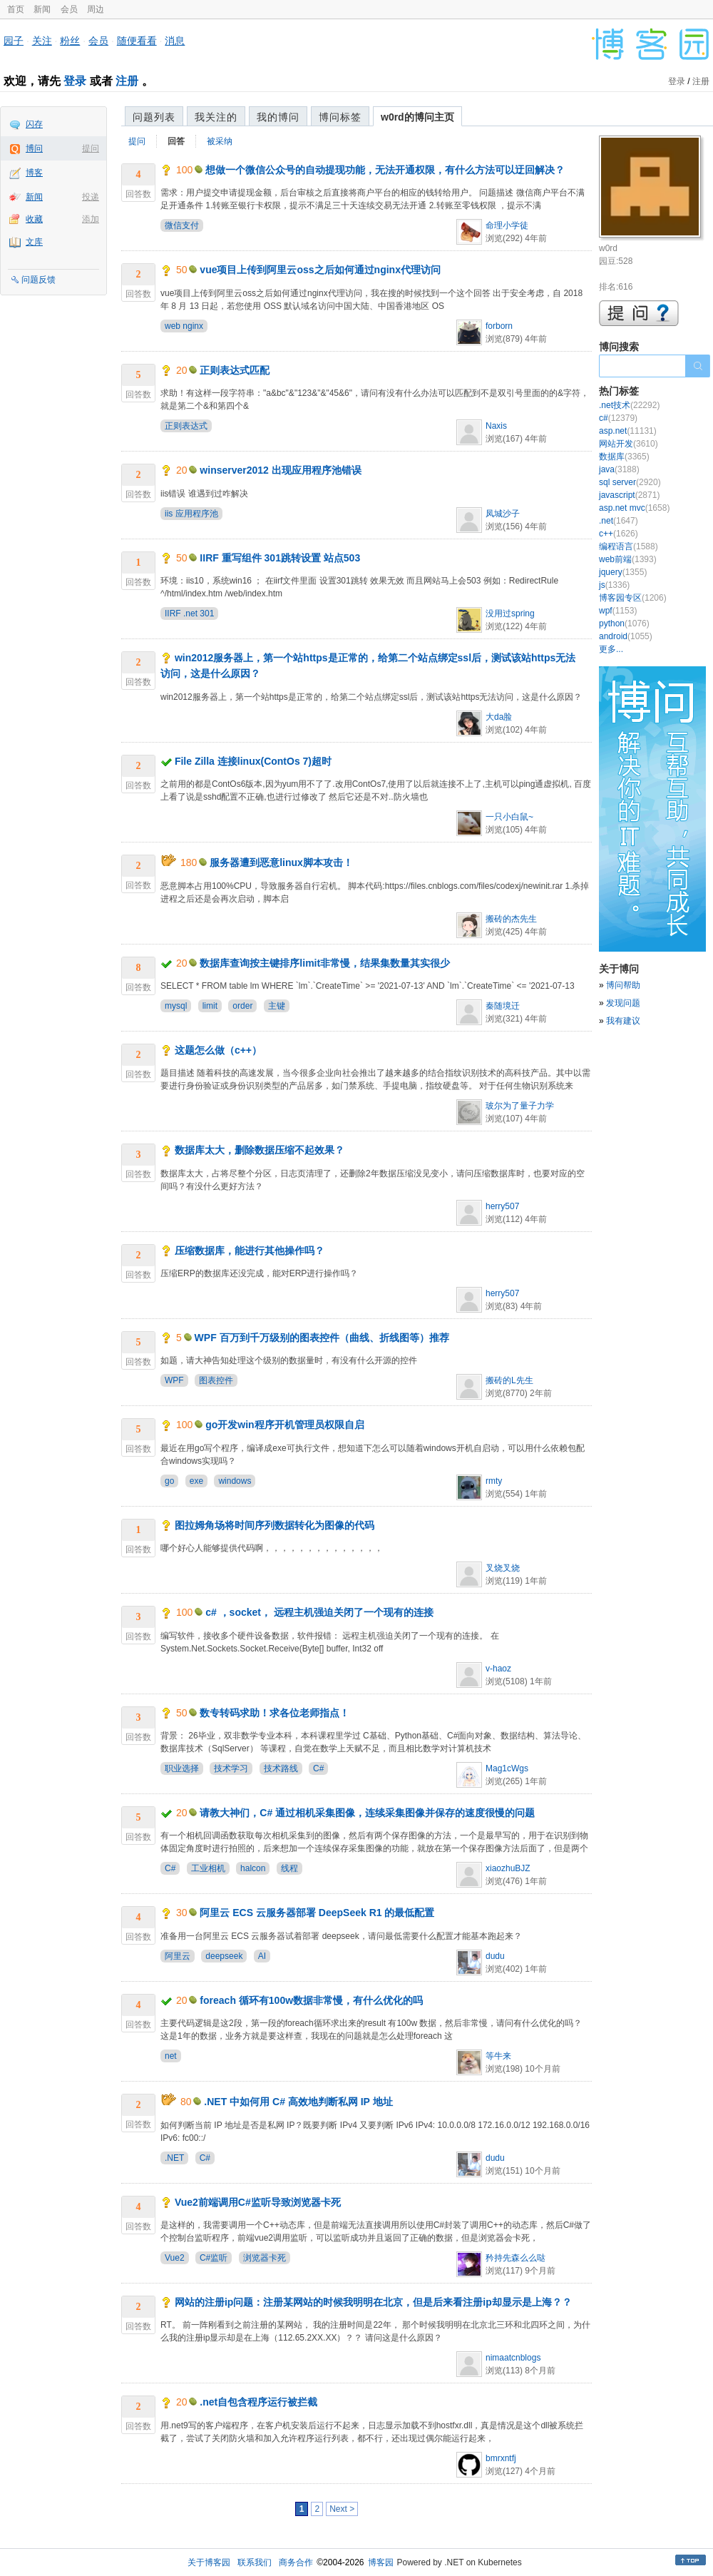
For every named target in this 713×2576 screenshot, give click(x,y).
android (625, 636)
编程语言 (628, 546)
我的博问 (278, 117)
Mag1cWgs (507, 1768)
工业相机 (208, 1868)
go (169, 1481)
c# (618, 418)
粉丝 (70, 40)
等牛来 (498, 2056)
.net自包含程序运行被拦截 (258, 2402)
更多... (611, 649)
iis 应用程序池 (191, 514)
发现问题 (623, 1003)
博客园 (381, 2562)
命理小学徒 (507, 225)
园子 (14, 40)
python (624, 623)
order (242, 1006)
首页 (15, 9)
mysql (176, 1006)
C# (318, 1768)
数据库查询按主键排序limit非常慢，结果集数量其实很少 (325, 963)
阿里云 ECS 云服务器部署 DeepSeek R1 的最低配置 (317, 1912)
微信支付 (182, 225)
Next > (341, 2509)
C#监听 (213, 2258)
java (619, 469)
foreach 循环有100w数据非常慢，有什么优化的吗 (311, 2000)
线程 (289, 1868)
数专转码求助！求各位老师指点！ (274, 1713)
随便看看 (137, 40)
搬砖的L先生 (509, 1380)
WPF (174, 1380)
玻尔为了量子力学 (520, 1106)
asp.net (628, 431)
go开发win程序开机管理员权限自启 (284, 1424)
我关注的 (216, 117)
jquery (623, 572)
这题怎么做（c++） (218, 1050)
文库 (34, 242)
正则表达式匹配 (235, 370)
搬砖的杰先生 (511, 919)
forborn (499, 326)
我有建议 (623, 1021)
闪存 (34, 124)
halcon (252, 1868)
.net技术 (629, 405)
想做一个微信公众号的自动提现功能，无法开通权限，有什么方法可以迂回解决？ (385, 169)
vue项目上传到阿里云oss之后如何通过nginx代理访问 (320, 269)
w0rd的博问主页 (417, 117)
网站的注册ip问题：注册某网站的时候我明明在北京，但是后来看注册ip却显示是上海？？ (373, 2302)
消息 (175, 40)
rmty (494, 1481)
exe (196, 1481)
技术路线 (281, 1768)
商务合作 (296, 2562)
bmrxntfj (501, 2458)
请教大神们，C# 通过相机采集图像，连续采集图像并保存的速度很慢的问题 (367, 1812)
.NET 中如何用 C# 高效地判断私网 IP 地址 (298, 2101)
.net (618, 521)
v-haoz (498, 1669)
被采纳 (219, 141)
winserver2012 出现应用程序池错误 (280, 470)
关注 (42, 40)
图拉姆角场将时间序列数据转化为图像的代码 (274, 1525)
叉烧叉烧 (503, 1568)
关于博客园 (209, 2562)
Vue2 (175, 2258)
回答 (176, 141)
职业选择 (182, 1768)
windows (234, 1481)
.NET (174, 2158)
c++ (618, 534)
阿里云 (177, 1956)
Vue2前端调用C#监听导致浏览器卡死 (258, 2202)
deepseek (223, 1956)
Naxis (496, 426)
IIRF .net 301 (189, 613)
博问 (34, 148)
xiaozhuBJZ (508, 1868)
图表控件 (216, 1380)
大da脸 (499, 717)
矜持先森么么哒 (515, 2258)
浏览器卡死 (264, 2258)
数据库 (624, 457)
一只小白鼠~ (509, 817)
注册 (127, 81)
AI (262, 1956)
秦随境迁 (503, 1006)
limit (209, 1006)
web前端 (628, 559)
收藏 (34, 219)
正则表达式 (186, 426)
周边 (95, 9)
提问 (90, 148)
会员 (69, 9)
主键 (276, 1006)
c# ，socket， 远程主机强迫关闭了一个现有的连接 (319, 1612)
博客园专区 (633, 598)
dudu (495, 1956)
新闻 (42, 9)
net (171, 2056)
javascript (629, 495)
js (614, 585)
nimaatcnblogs (513, 2358)
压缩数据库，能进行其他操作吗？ (249, 1250)
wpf (618, 611)
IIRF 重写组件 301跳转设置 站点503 (280, 558)
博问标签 (340, 117)
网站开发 (628, 444)
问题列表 (154, 117)
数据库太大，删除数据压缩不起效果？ (259, 1150)
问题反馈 (38, 280)
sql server (630, 482)
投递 (90, 197)
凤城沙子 (503, 514)
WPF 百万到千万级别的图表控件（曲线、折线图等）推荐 (322, 1337)
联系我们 (254, 2562)
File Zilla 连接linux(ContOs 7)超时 (253, 761)
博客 (34, 173)
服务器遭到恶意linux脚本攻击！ (281, 862)
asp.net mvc (634, 508)
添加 (90, 219)
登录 (74, 81)
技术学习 (231, 1768)
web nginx (184, 326)
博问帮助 (623, 985)
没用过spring (510, 613)
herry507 (502, 1206)
